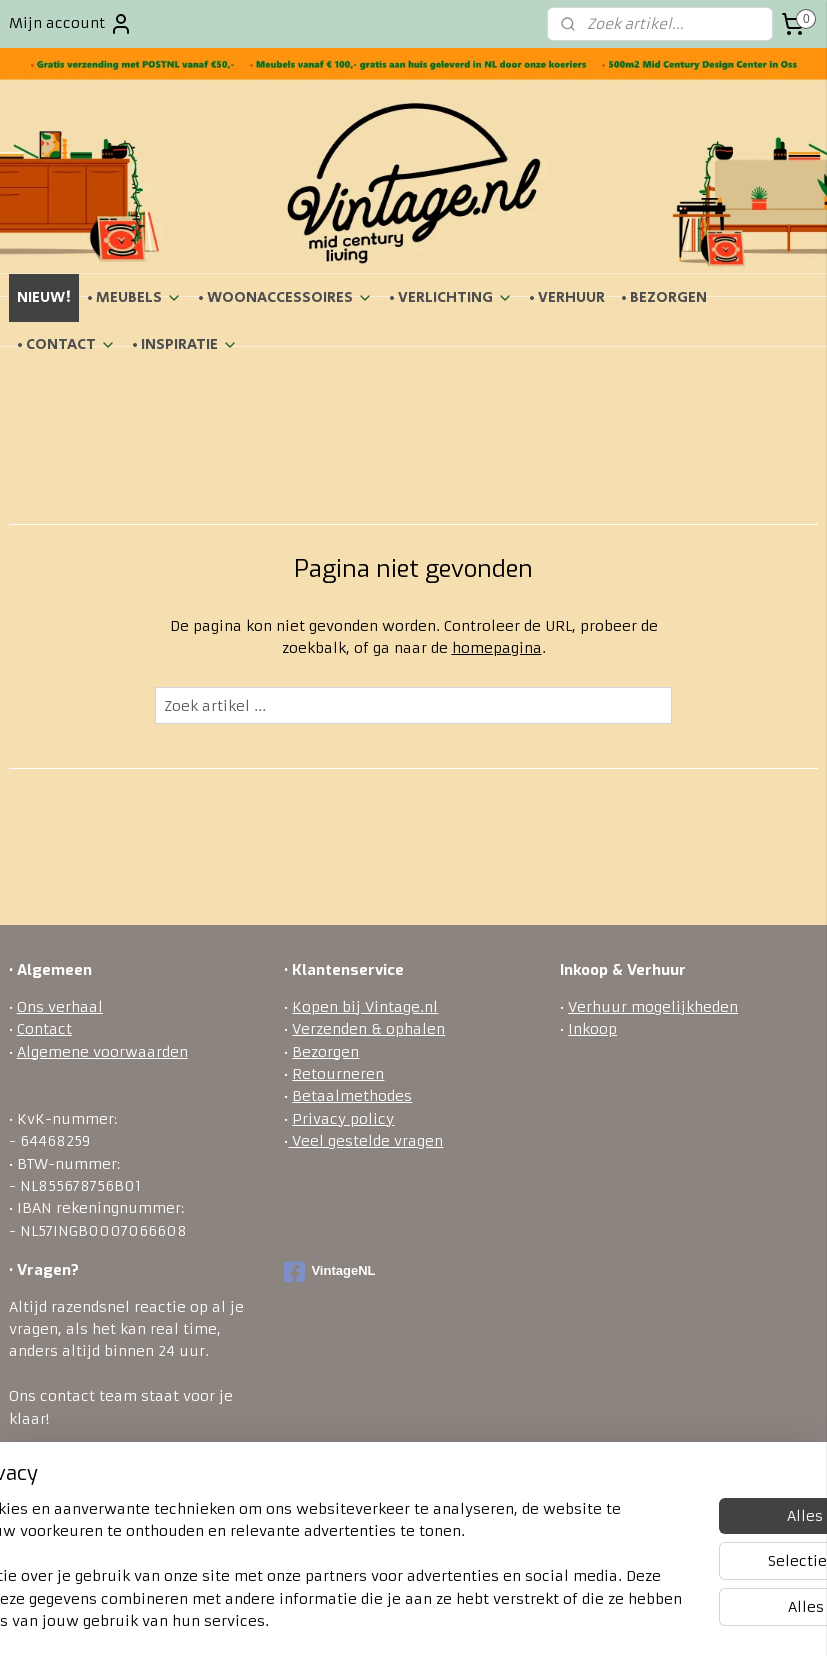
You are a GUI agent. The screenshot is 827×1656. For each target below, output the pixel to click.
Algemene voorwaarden (102, 1052)
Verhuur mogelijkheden (653, 1007)
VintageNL (329, 1272)
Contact (44, 1029)
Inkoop (592, 1029)
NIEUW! (44, 297)
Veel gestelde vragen (365, 1141)
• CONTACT (66, 344)
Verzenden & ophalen (368, 1029)
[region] (281, 1543)
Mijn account (71, 24)
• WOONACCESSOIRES (285, 297)
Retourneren (338, 1074)
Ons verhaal (60, 1007)
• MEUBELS (134, 297)
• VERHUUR (567, 297)
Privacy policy (343, 1119)
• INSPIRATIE (185, 344)
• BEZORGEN (664, 297)
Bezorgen (325, 1052)
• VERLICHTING (451, 297)
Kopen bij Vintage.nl (365, 1007)
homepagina (497, 648)
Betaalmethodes (352, 1096)
